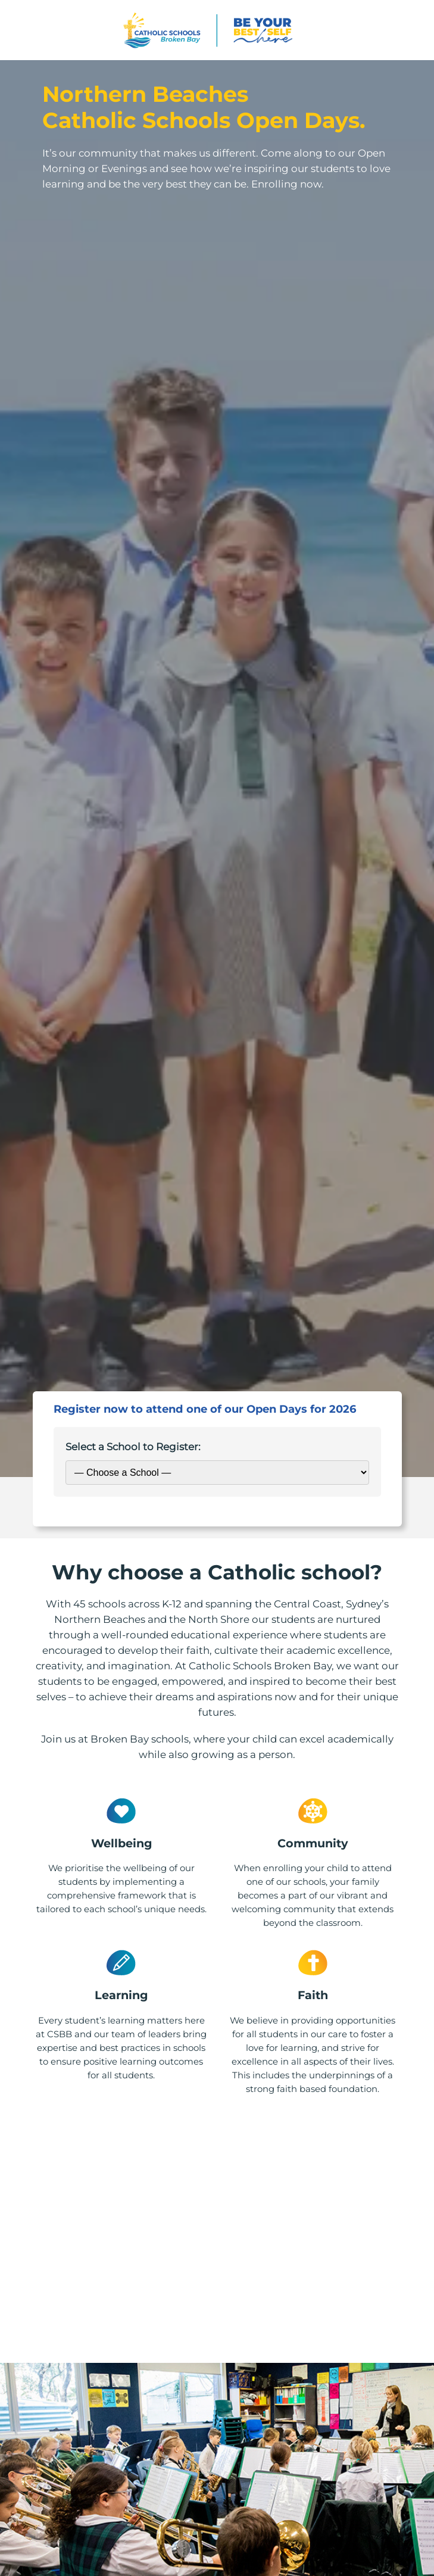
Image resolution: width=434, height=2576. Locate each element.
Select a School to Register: (133, 1447)
